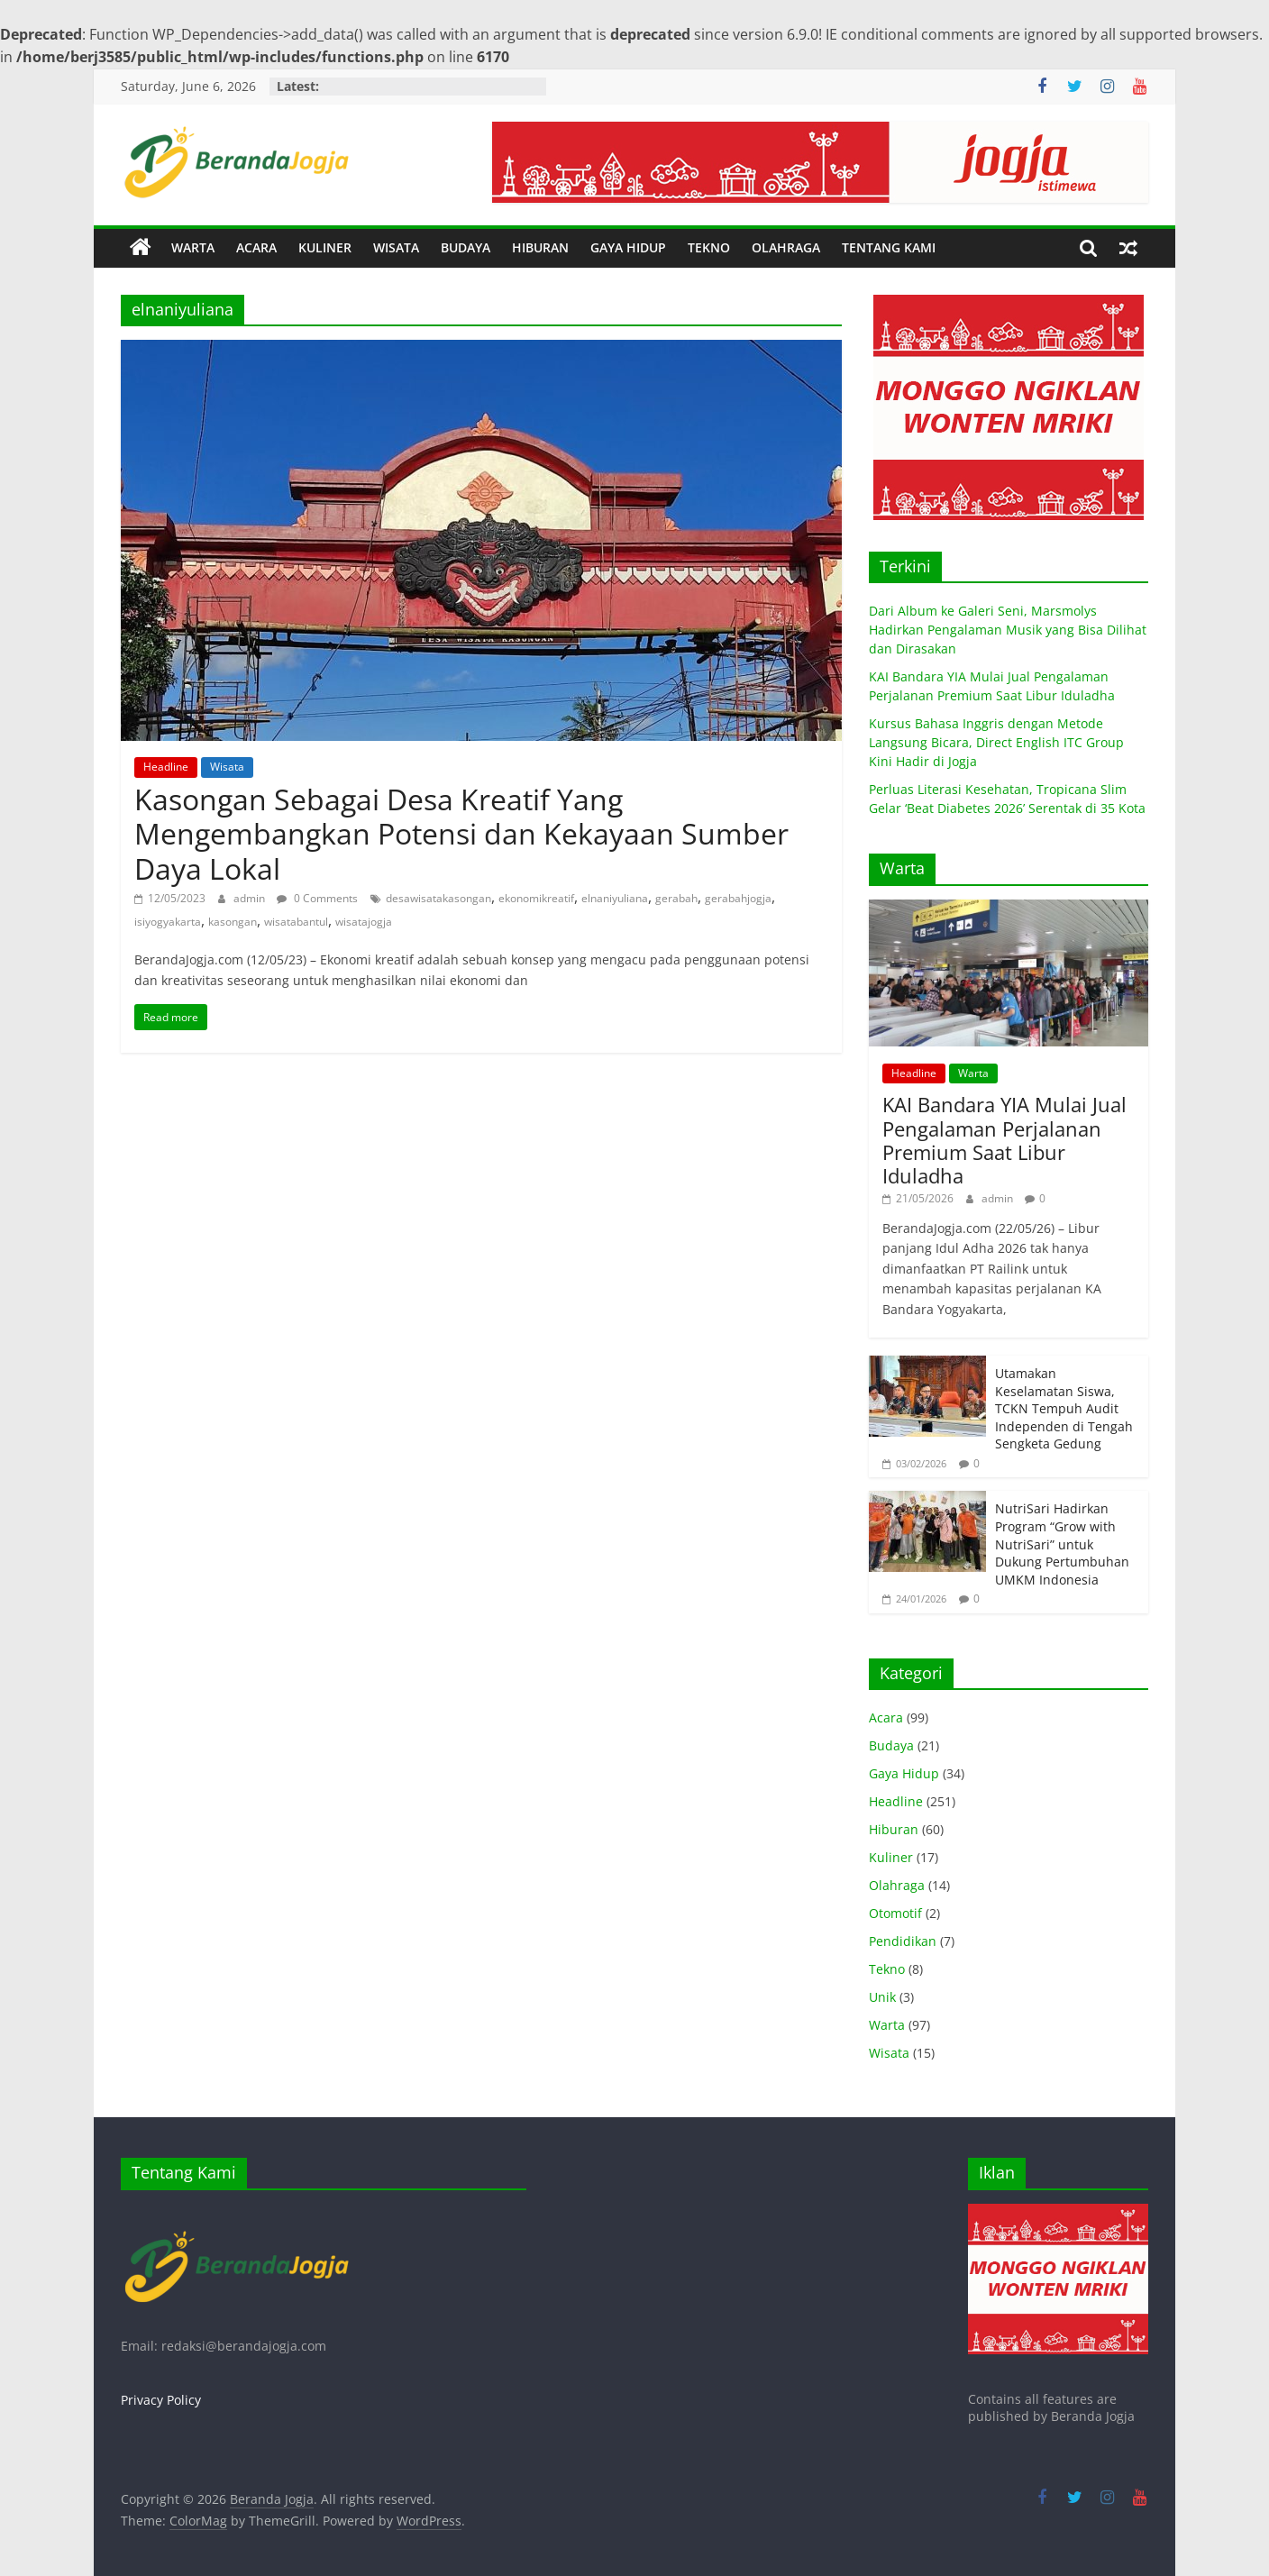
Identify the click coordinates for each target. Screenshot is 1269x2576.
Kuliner (891, 1857)
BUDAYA (465, 247)
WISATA (396, 247)
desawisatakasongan (438, 898)
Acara (886, 1717)
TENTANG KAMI (889, 247)
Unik (882, 1996)
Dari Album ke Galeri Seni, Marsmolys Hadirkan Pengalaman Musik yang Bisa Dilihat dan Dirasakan (1007, 629)
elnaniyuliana (614, 898)
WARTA (193, 247)
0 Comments (317, 898)
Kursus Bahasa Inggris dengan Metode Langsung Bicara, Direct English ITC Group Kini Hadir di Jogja (996, 742)
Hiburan (893, 1829)
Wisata (227, 766)
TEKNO (709, 247)
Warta (973, 1073)
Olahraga (897, 1885)
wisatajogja (363, 921)
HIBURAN (540, 247)
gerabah (676, 898)
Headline (165, 766)
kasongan (232, 921)
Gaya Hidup (904, 1773)
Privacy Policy (161, 2399)
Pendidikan (902, 1941)
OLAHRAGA (786, 247)
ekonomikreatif (536, 898)
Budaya (891, 1745)
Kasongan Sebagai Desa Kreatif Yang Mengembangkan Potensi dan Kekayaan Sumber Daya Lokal (461, 834)
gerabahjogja (738, 898)
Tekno (887, 1969)
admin (250, 898)
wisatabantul (296, 921)
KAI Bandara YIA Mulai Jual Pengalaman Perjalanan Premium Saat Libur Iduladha (1004, 1140)
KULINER (324, 247)
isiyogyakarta (167, 921)
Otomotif (895, 1913)
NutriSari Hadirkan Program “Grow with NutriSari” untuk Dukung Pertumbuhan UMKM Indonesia (1062, 1543)
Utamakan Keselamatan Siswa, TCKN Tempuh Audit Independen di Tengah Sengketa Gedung (1064, 1408)
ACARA (256, 247)
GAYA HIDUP (628, 247)
